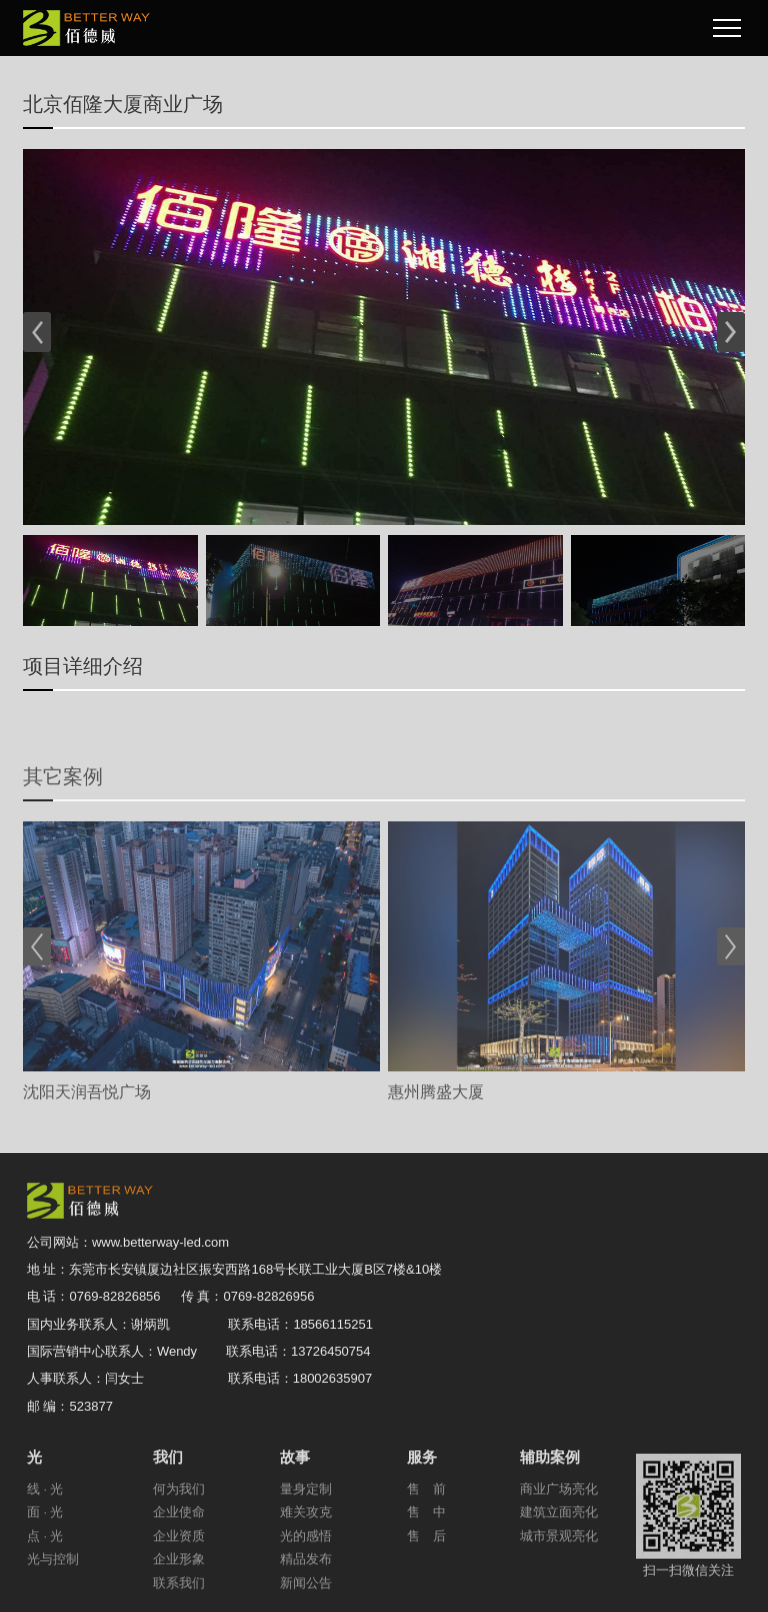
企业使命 (179, 1550)
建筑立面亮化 (559, 1550)
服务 (423, 1494)
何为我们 (179, 1526)
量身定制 (306, 1526)
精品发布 (306, 1596)
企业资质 (179, 1573)
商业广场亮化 (559, 1526)
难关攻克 (306, 1550)
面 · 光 (45, 1550)
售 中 (426, 1550)
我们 (169, 1494)
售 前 (426, 1526)
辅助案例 (552, 1494)
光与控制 (53, 1596)
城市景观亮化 (559, 1573)
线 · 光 (45, 1526)
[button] (38, 332)
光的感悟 (306, 1573)
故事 (296, 1494)
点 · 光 (45, 1573)
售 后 (426, 1573)
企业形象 (179, 1596)
